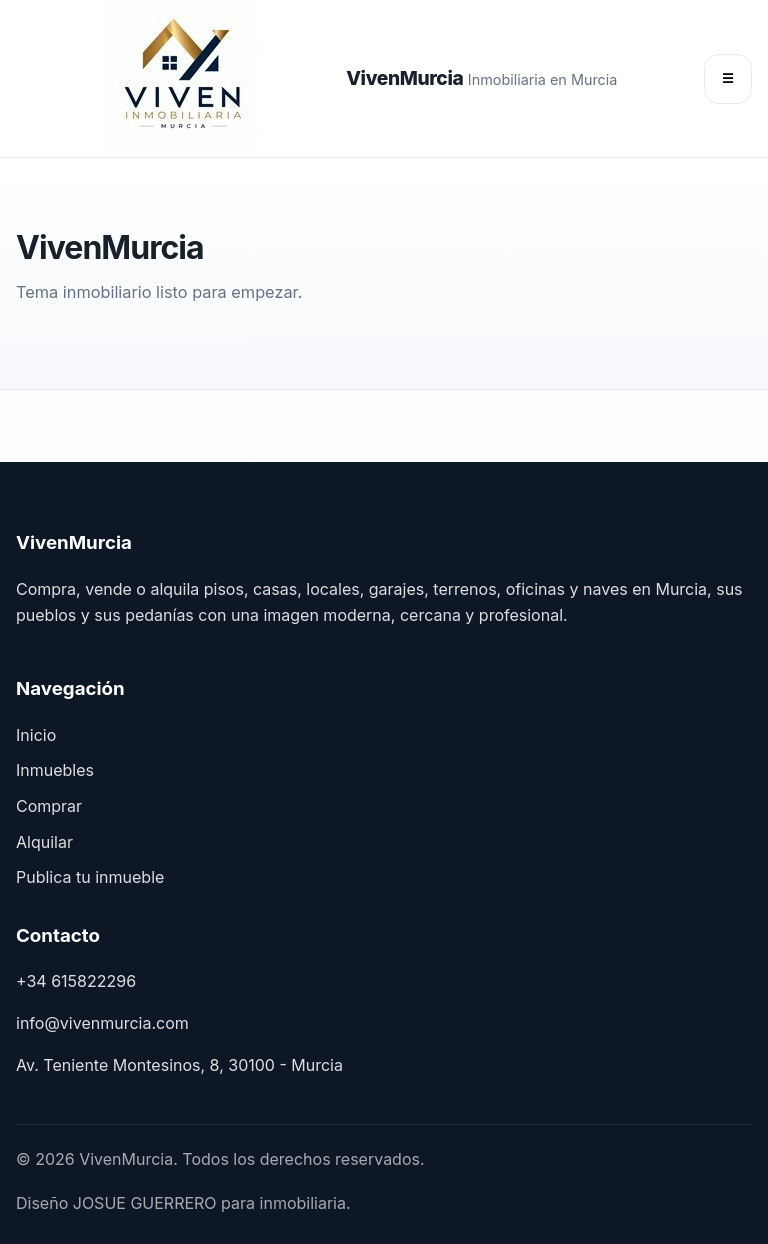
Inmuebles (55, 770)
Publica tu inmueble (90, 877)
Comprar (49, 806)
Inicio (36, 735)
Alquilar (44, 842)
